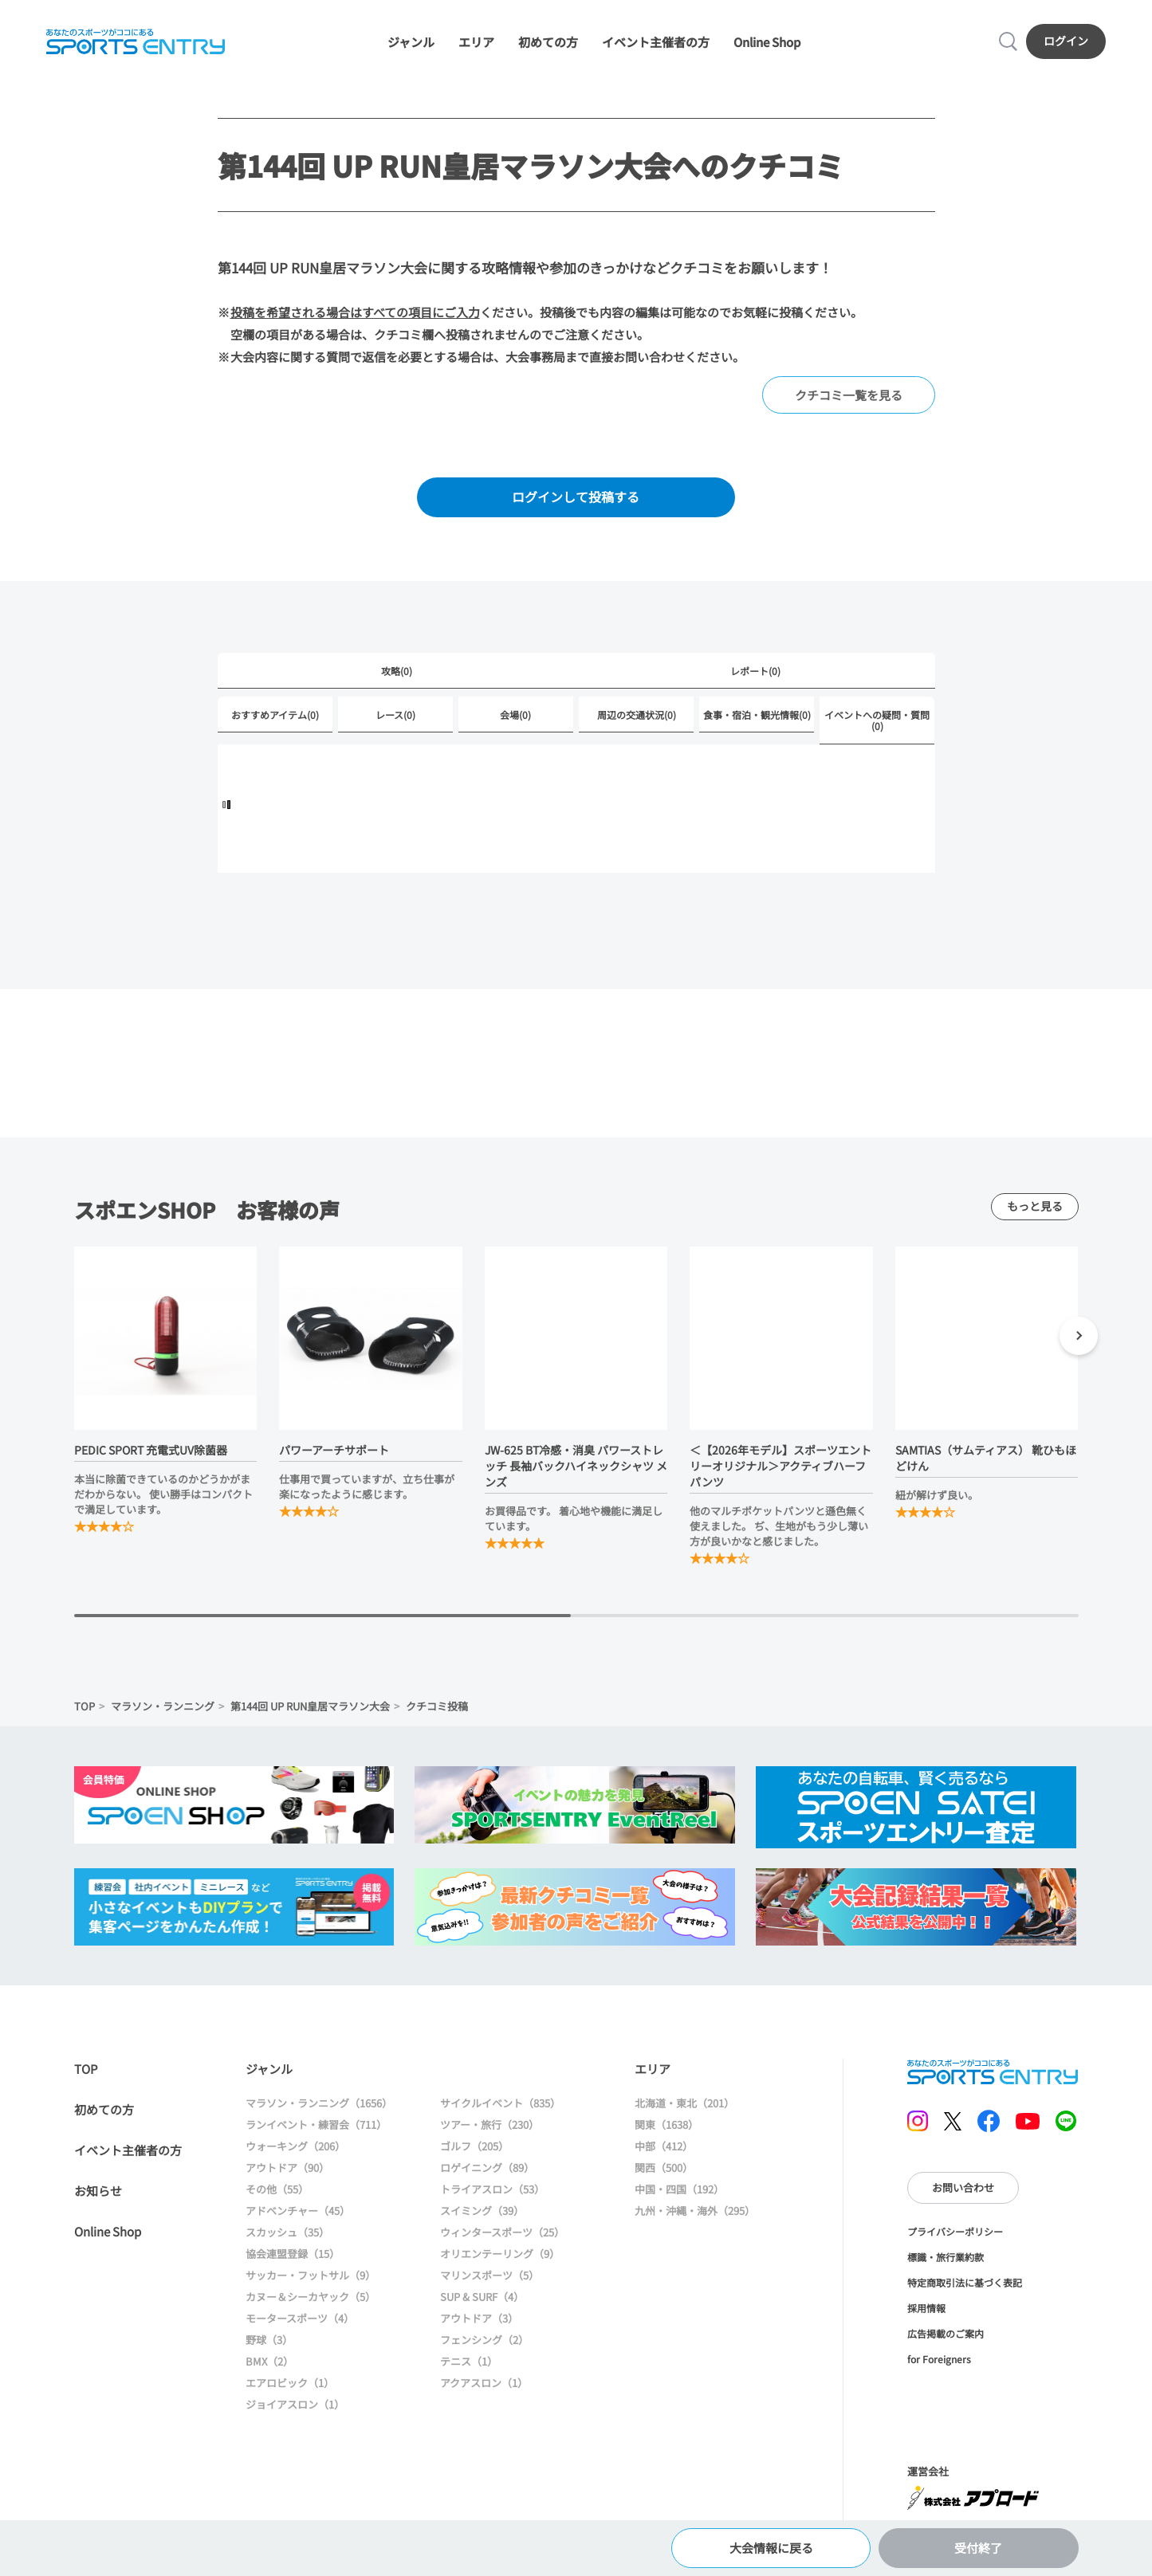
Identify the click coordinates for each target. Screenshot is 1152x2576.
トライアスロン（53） (492, 2189)
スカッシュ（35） (287, 2232)
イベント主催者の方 (656, 41)
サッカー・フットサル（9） (310, 2275)
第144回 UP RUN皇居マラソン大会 (310, 1706)
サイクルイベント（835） (500, 2103)
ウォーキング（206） (295, 2146)
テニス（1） (468, 2361)
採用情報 (926, 2308)
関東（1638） (666, 2124)
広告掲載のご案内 (945, 2333)
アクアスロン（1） (484, 2382)
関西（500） (664, 2167)
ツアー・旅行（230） (489, 2124)
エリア (476, 41)
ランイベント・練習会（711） (316, 2124)
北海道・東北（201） (684, 2103)
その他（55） (277, 2189)
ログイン (1066, 41)
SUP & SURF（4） (482, 2296)
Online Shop (766, 41)
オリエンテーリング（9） (500, 2253)
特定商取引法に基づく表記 (964, 2282)
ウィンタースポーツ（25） (502, 2232)
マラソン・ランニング (162, 1706)
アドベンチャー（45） (298, 2210)
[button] (1078, 1338)
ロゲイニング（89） (487, 2167)
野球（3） (269, 2339)
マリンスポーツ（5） (489, 2275)
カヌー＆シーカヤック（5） (310, 2296)
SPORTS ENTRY (135, 41)
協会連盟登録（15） (293, 2253)
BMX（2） (269, 2361)
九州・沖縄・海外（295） (695, 2210)
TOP (84, 1706)
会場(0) (515, 714)
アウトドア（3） (479, 2318)
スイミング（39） (482, 2210)
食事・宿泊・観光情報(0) (757, 714)
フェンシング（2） (484, 2339)
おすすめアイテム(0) (275, 714)
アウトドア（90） (287, 2167)
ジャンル (410, 41)
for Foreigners (939, 2359)
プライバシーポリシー (955, 2231)
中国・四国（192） (679, 2189)
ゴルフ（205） (474, 2146)
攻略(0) (396, 670)
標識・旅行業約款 (945, 2257)
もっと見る (1035, 1206)
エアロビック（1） (290, 2382)
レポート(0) (755, 670)
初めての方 (548, 41)
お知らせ (98, 2190)
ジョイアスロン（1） (295, 2404)
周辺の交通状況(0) (636, 714)
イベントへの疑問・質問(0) (877, 720)
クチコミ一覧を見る (848, 395)
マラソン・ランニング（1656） (319, 2103)
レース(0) (395, 714)
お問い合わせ (963, 2187)
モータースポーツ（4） (300, 2318)
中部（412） (664, 2146)
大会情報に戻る (771, 2547)
